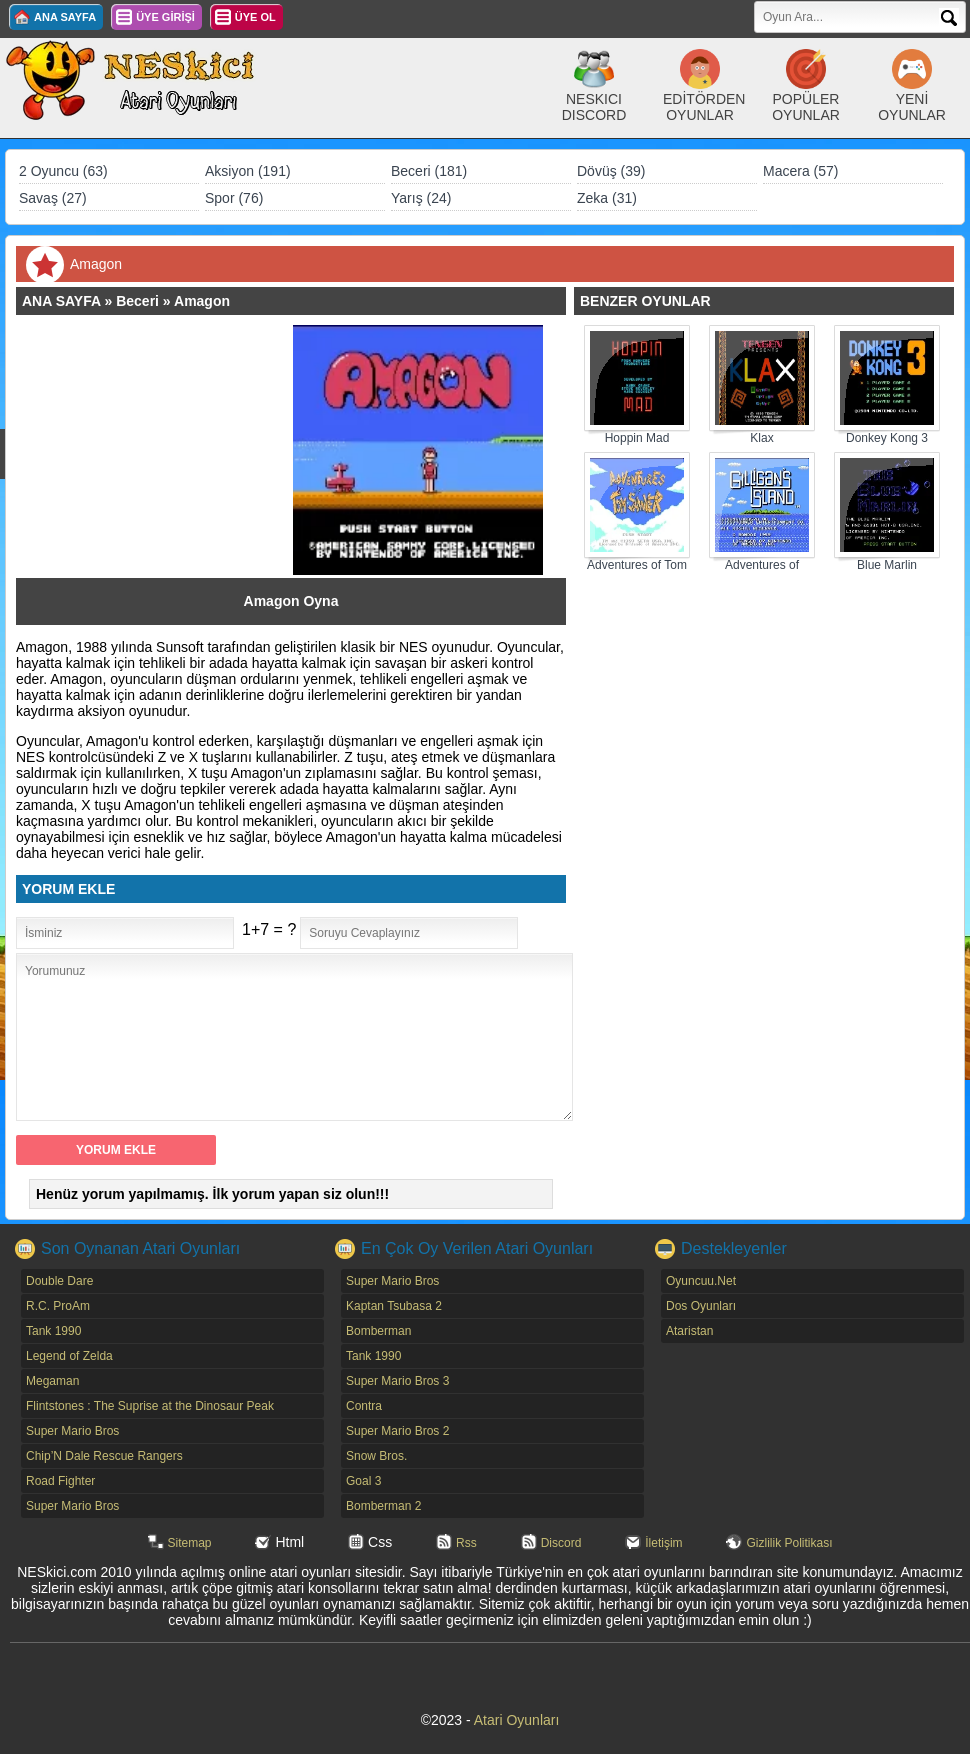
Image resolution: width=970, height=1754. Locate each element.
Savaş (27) (53, 198)
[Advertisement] (164, 450)
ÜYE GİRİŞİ (165, 17)
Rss (466, 1543)
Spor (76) (234, 198)
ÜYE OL (255, 17)
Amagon (202, 301)
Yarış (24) (421, 198)
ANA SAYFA (65, 17)
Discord (561, 1543)
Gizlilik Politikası (789, 1543)
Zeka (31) (607, 198)
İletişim (663, 1543)
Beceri (137, 301)
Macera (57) (800, 171)
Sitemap (190, 1543)
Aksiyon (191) (248, 171)
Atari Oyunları (517, 1720)
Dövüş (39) (611, 171)
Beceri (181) (429, 171)
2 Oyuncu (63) (63, 171)
